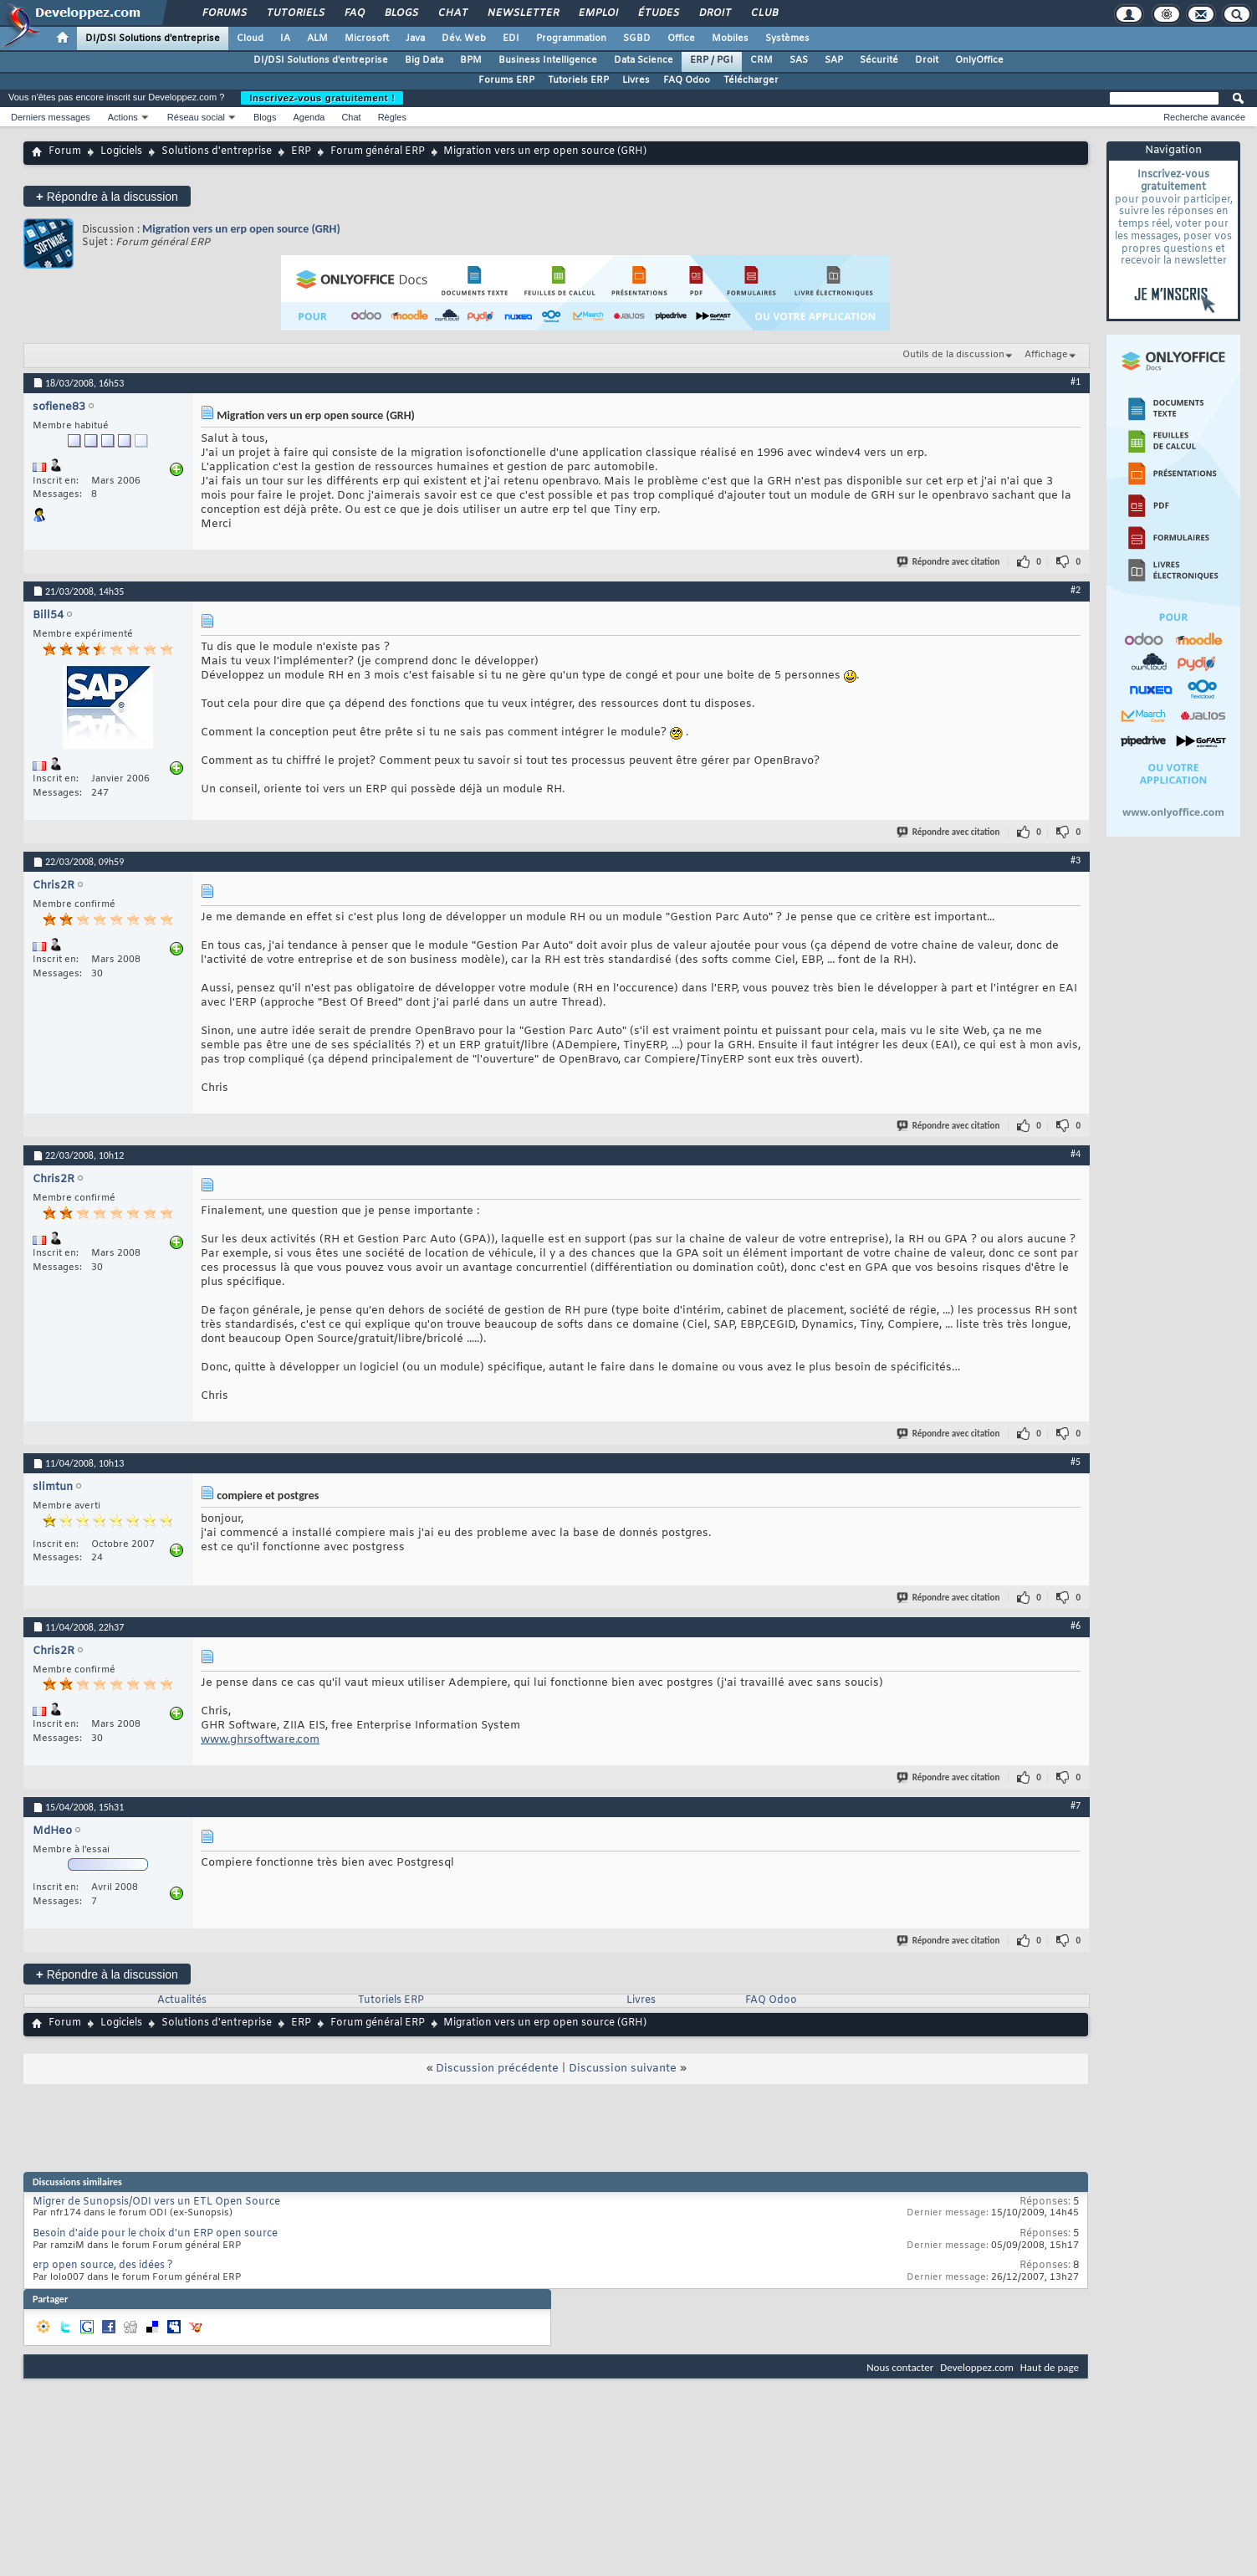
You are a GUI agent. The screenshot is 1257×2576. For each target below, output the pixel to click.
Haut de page (1049, 2367)
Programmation (571, 38)
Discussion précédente (497, 2068)
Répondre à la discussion (107, 196)
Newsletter (522, 13)
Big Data (424, 60)
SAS (798, 60)
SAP (834, 60)
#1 (1075, 381)
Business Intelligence (547, 60)
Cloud (250, 38)
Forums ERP (506, 80)
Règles (392, 117)
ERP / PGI (711, 60)
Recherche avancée (1204, 117)
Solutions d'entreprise (216, 151)
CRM (761, 60)
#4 (1075, 1154)
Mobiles (730, 38)
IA (285, 38)
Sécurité (879, 60)
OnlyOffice (979, 60)
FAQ (353, 13)
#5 (1075, 1461)
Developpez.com (977, 2367)
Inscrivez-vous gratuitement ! (322, 98)
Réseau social (196, 117)
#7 (1075, 1805)
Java (415, 38)
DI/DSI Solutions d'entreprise (152, 38)
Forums (224, 13)
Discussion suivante (623, 2068)
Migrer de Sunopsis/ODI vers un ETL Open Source (156, 2202)
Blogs (400, 13)
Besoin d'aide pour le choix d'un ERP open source (155, 2234)
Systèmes (787, 38)
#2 (1075, 590)
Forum (65, 151)
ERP (301, 151)
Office (681, 38)
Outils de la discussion (953, 355)
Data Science (643, 60)
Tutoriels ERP (578, 80)
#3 (1075, 860)
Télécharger (751, 80)
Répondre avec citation (949, 561)
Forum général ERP (377, 151)
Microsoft (367, 38)
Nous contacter (899, 2367)
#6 (1075, 1625)
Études (658, 13)
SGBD (637, 38)
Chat (452, 13)
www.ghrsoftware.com (260, 1740)
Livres (636, 80)
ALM (317, 38)
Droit (714, 13)
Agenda (308, 117)
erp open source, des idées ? (103, 2265)
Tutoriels (294, 13)
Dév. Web (464, 38)
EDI (511, 38)
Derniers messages (50, 117)
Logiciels (121, 151)
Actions (123, 117)
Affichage (1046, 355)
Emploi (597, 13)
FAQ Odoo (686, 80)
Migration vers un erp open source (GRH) (241, 229)
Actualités (182, 2000)
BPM (471, 60)
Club (764, 13)
